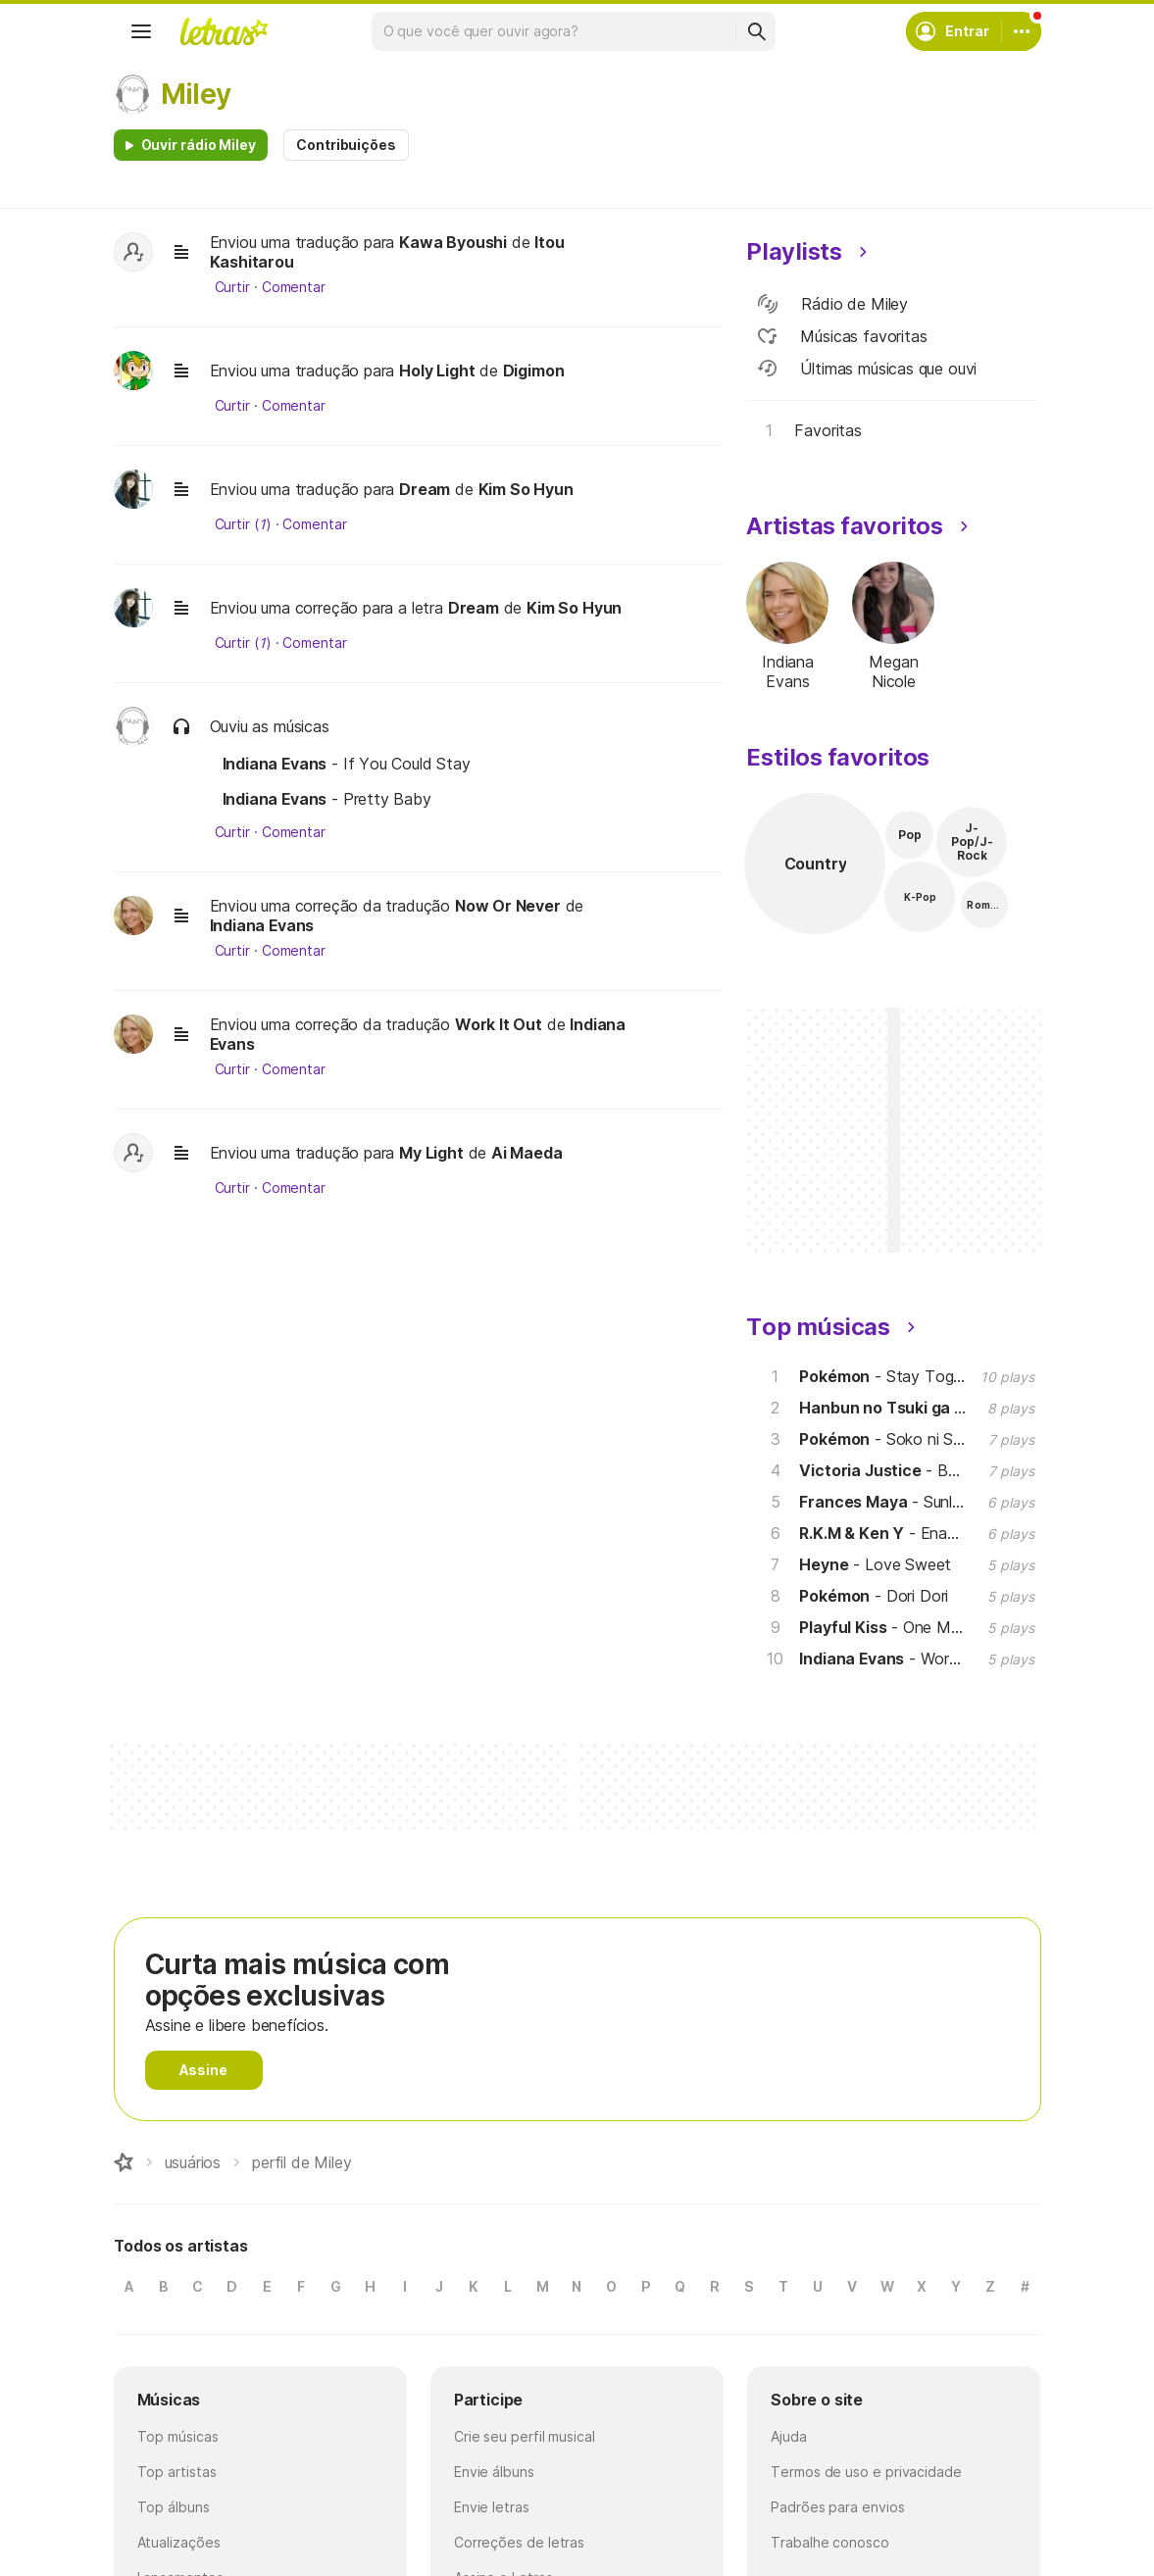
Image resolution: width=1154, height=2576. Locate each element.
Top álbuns (173, 2507)
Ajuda (789, 2436)
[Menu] (141, 31)
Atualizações (179, 2542)
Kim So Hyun (526, 489)
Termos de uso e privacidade (866, 2471)
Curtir (233, 287)
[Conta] (1021, 31)
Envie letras (491, 2507)
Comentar (294, 287)
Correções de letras (519, 2542)
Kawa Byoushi (453, 242)
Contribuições (346, 144)
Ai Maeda (527, 1153)
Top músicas (178, 2436)
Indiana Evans (262, 925)
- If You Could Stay (347, 763)
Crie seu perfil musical (524, 2436)
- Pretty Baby (327, 799)
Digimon (534, 370)
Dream (424, 489)
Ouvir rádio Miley (199, 144)
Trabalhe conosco (830, 2542)
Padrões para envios (837, 2507)
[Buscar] (756, 31)
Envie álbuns (494, 2471)
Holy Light (437, 370)
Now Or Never (508, 906)
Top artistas (177, 2471)
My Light (431, 1153)
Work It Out (498, 1024)
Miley (196, 94)
